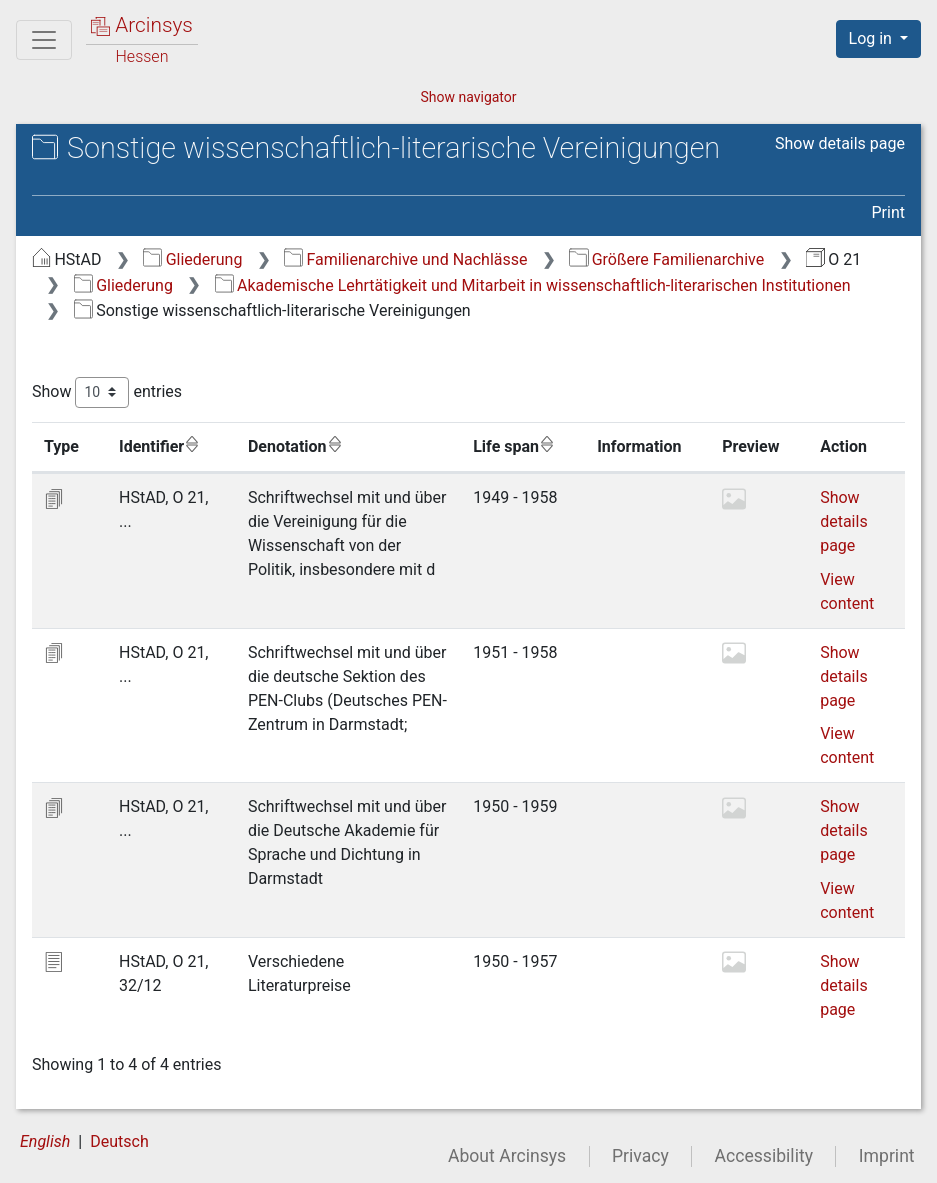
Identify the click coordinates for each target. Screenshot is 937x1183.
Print (888, 212)
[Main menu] (44, 40)
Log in (872, 38)
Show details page (840, 143)
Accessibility (764, 1156)
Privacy (640, 1156)
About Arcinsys (507, 1156)
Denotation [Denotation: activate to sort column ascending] (295, 446)
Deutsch (119, 1141)
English (45, 1141)
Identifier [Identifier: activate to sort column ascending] (159, 446)
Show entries (107, 392)
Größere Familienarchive (666, 259)
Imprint (887, 1156)
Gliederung (192, 259)
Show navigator (468, 97)
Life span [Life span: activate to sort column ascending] (514, 446)
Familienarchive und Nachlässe (405, 259)
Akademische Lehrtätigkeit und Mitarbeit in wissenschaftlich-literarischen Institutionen (533, 285)
